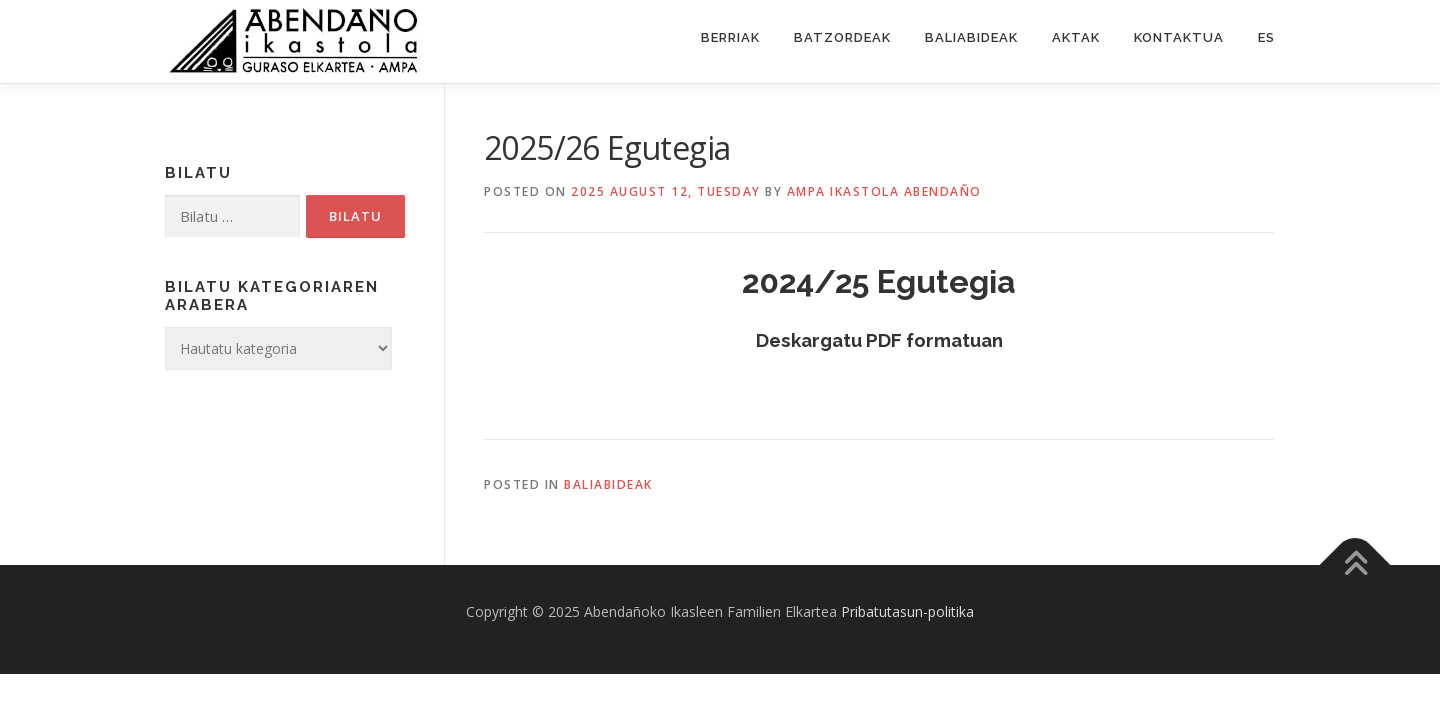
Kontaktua (1179, 37)
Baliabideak (971, 37)
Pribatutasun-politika (907, 611)
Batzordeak (842, 37)
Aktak (1076, 37)
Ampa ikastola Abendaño (884, 191)
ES (1266, 37)
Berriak (730, 37)
